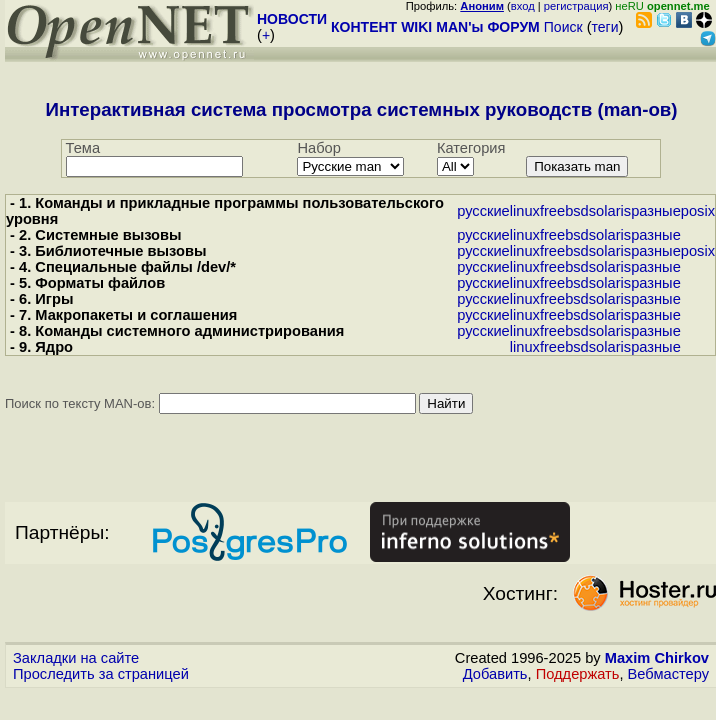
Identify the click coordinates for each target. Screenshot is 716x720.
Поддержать (578, 674)
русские (483, 211)
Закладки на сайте (76, 658)
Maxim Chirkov (657, 658)
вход (523, 6)
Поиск (563, 27)
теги (605, 27)
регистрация (576, 6)
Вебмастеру (668, 674)
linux (525, 211)
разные (656, 211)
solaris (610, 211)
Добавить (495, 674)
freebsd (564, 211)
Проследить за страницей (101, 674)
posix (698, 211)
